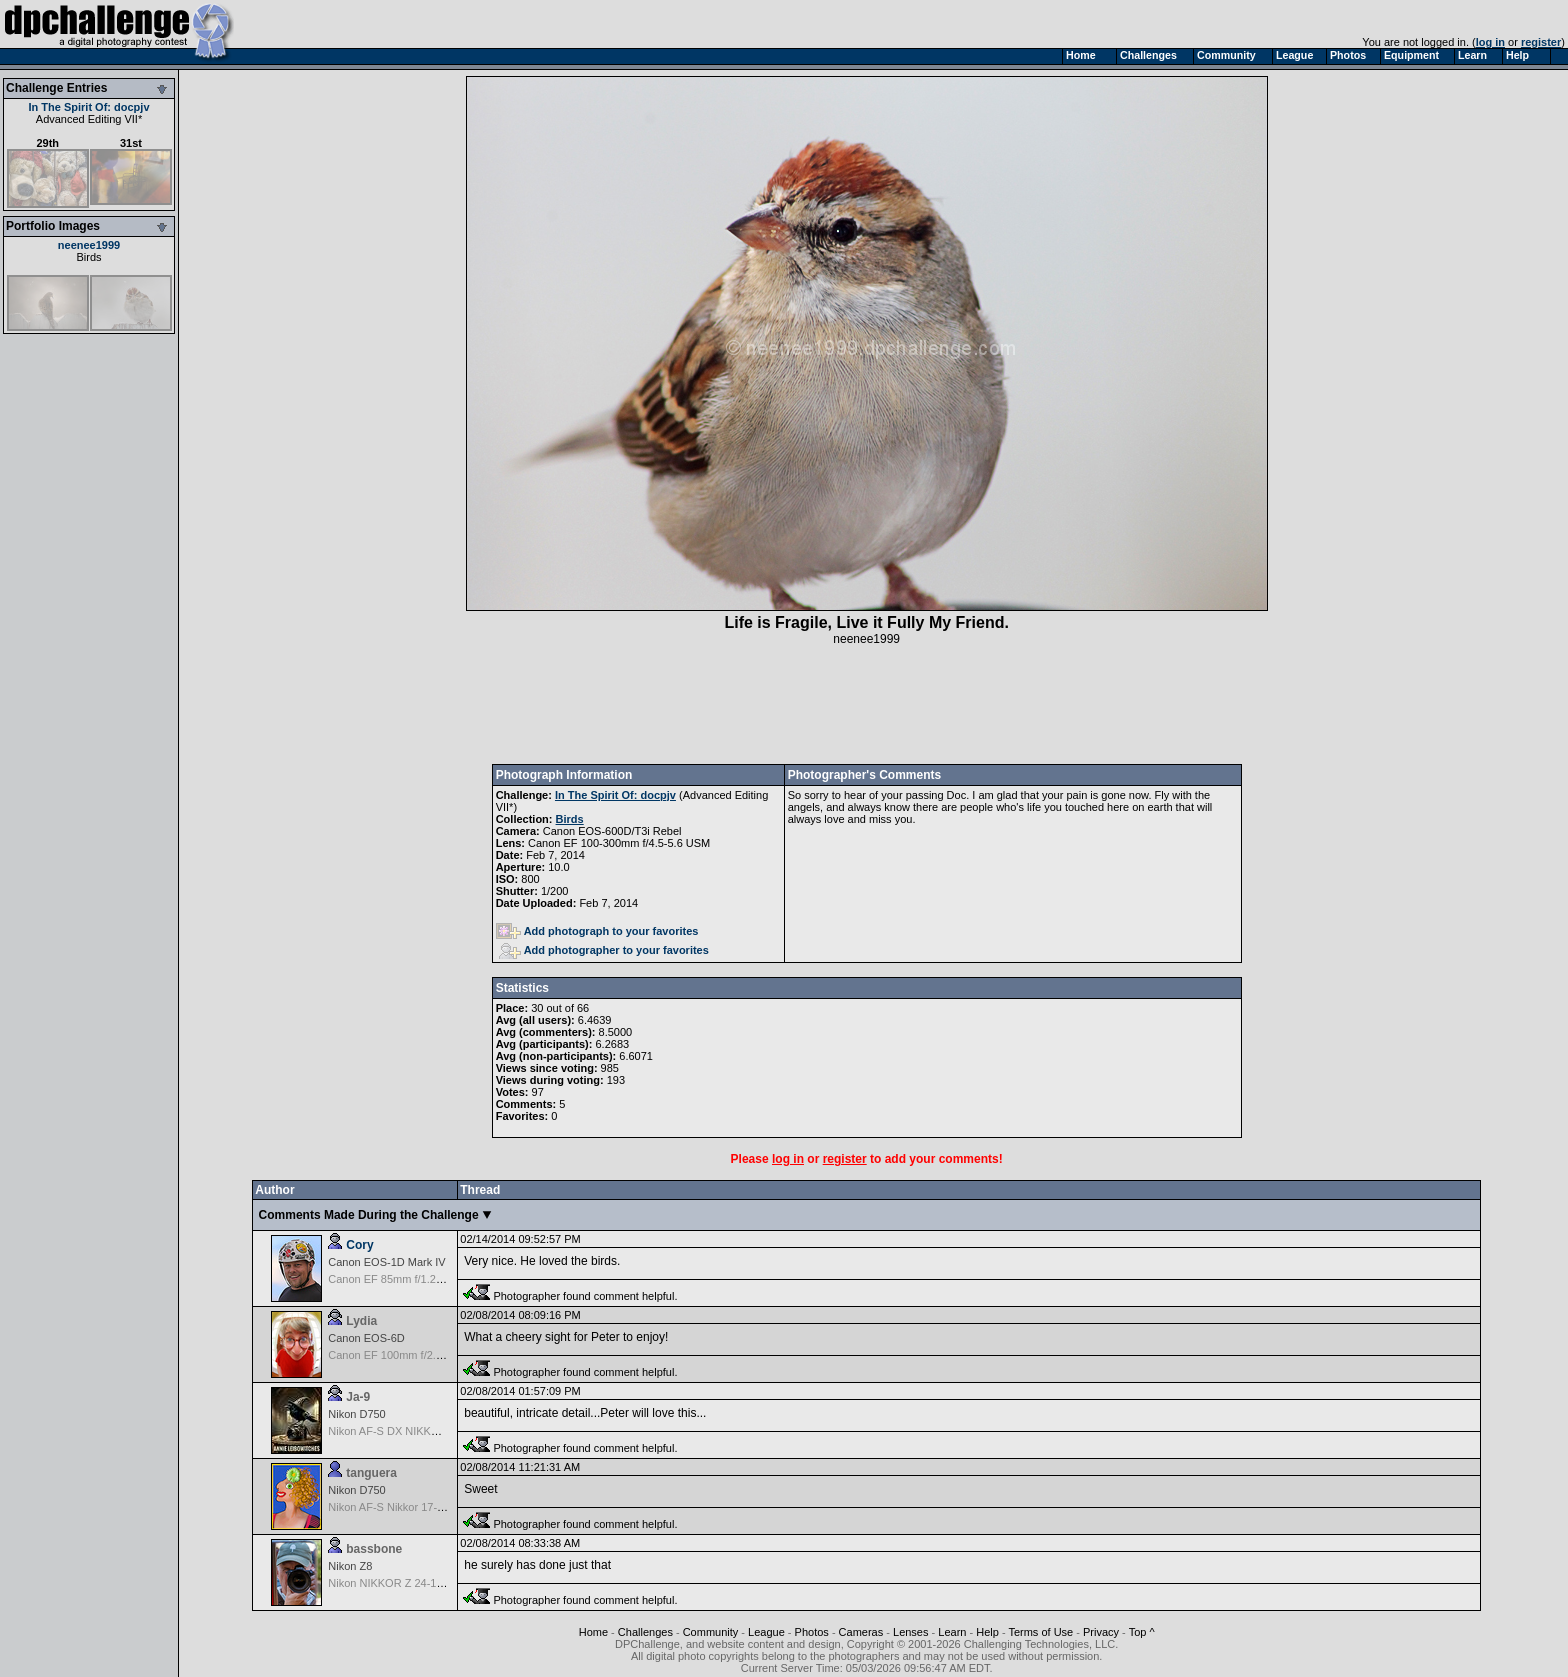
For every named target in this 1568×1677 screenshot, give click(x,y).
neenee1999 (89, 245)
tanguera (371, 1473)
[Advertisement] (867, 705)
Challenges (645, 1632)
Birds (88, 257)
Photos (812, 1632)
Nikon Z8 (350, 1566)
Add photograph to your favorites (597, 931)
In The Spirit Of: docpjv (89, 107)
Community (711, 1632)
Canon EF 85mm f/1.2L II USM (403, 1279)
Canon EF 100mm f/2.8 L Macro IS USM (426, 1355)
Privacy (1101, 1632)
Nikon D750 (356, 1414)
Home (593, 1632)
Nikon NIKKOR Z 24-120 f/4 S (401, 1583)
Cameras (861, 1632)
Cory (359, 1245)
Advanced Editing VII (87, 119)
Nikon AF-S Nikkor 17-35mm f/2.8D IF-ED (430, 1507)
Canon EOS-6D (366, 1338)
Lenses (910, 1632)
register (1541, 42)
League (766, 1632)
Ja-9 (358, 1397)
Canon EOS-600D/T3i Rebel (612, 831)
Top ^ (1142, 1632)
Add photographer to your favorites (604, 950)
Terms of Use (1040, 1632)
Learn (952, 1632)
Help (987, 1632)
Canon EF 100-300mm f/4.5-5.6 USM (619, 843)
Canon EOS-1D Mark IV (386, 1262)
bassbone (374, 1549)
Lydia (361, 1321)
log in (1490, 42)
